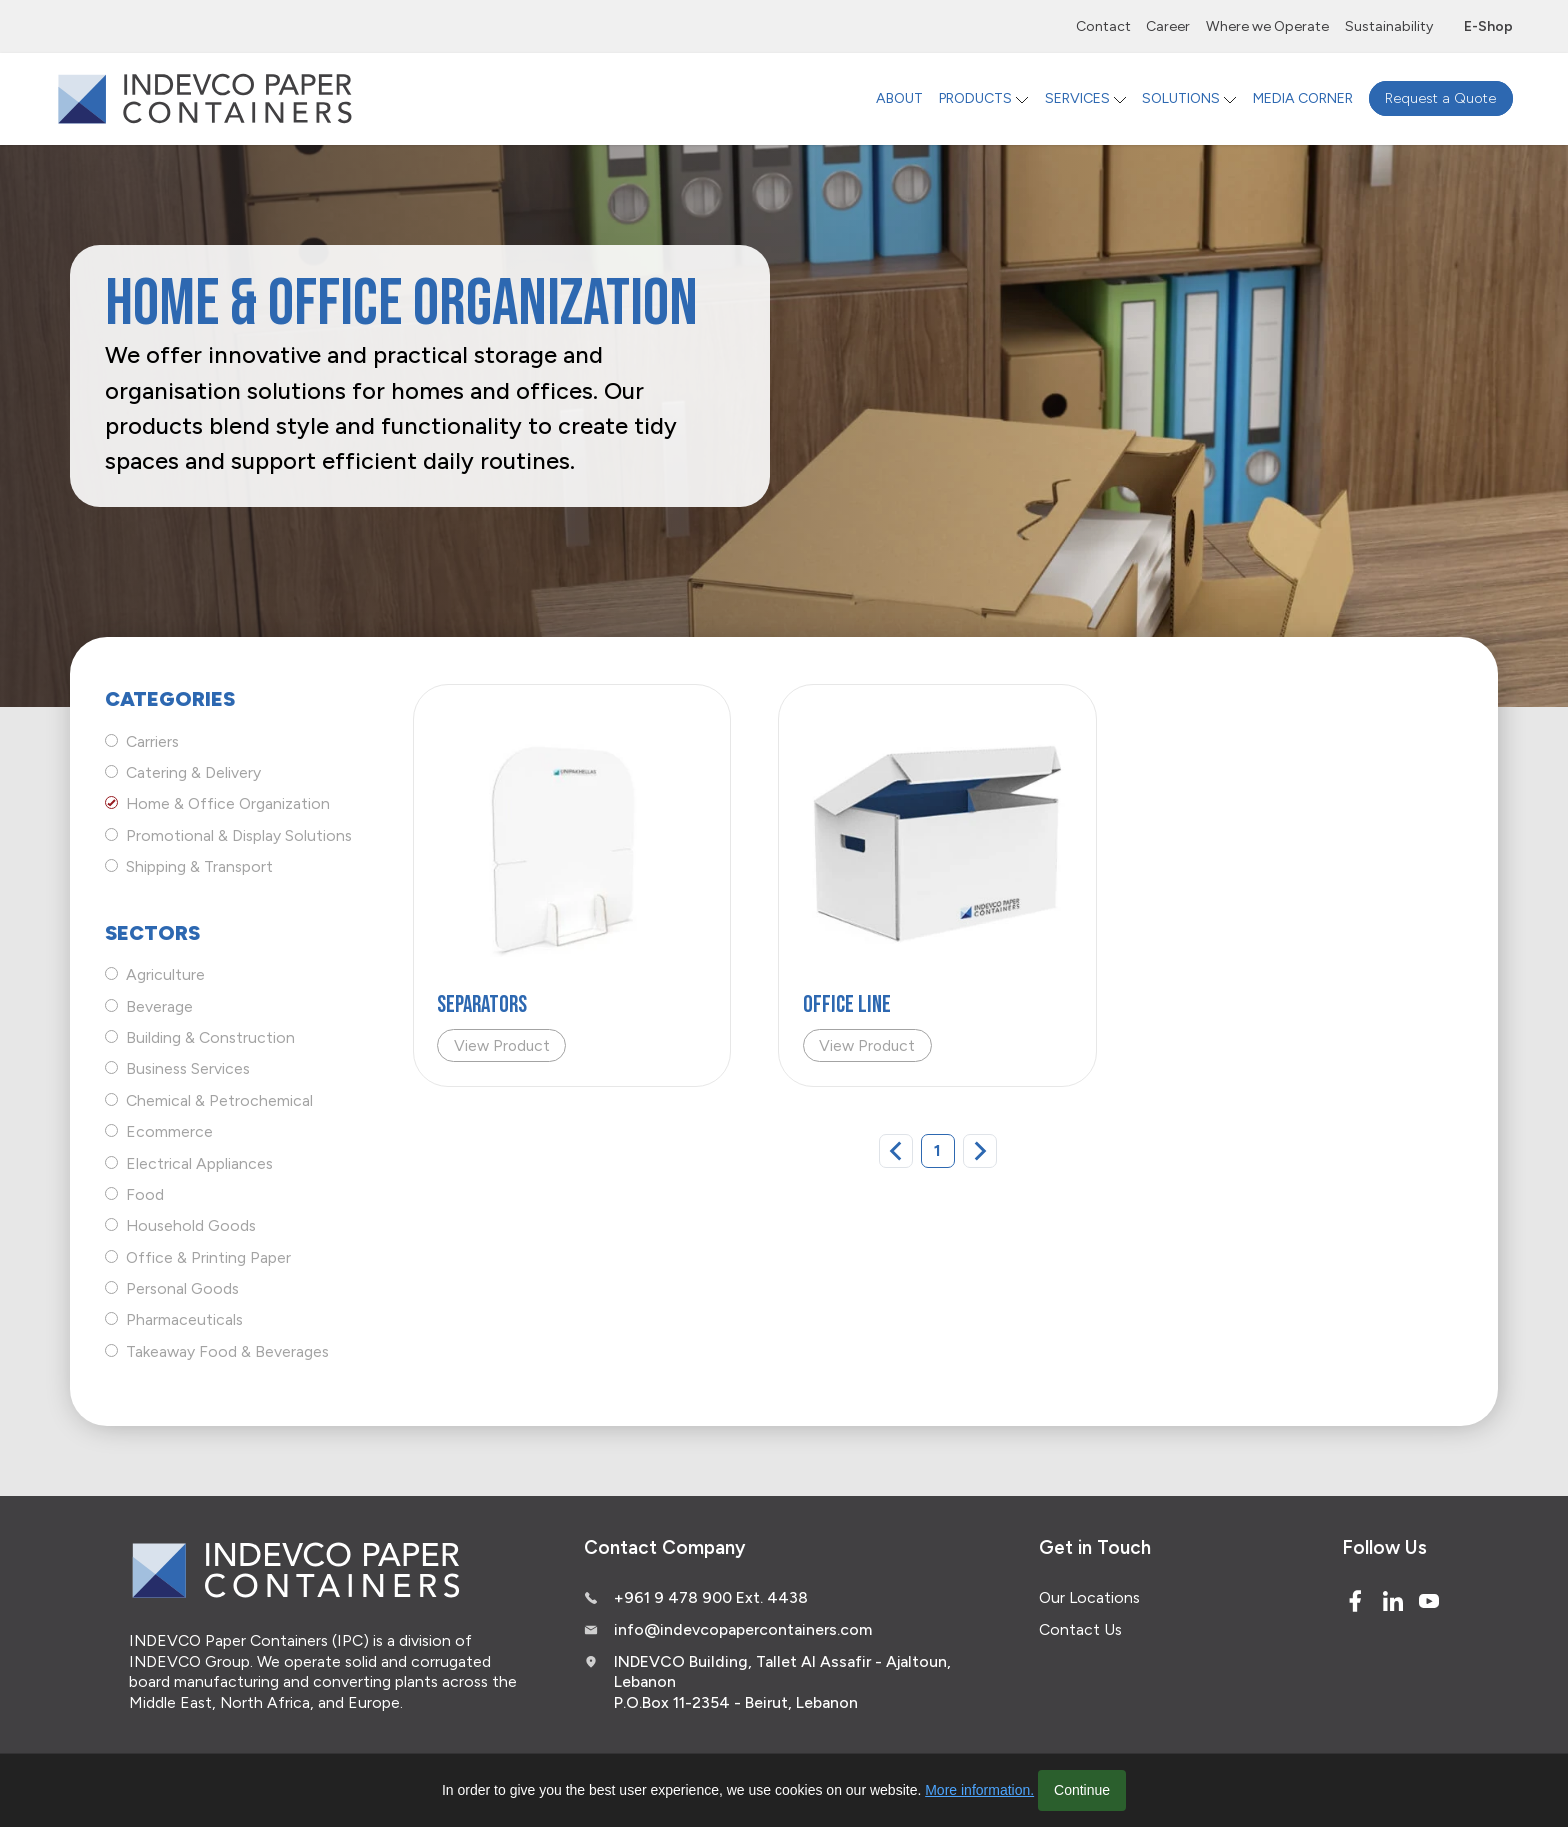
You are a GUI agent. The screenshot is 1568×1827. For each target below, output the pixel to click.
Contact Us (1080, 1629)
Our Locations (1089, 1597)
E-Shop (1488, 26)
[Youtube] (1429, 1601)
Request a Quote (1440, 98)
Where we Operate (1267, 26)
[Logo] (205, 98)
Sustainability (1389, 26)
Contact (1103, 26)
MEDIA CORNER (1303, 98)
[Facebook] (1355, 1601)
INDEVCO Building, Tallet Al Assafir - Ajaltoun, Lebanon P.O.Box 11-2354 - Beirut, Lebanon (782, 1682)
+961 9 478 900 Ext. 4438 (711, 1597)
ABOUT (899, 98)
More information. (979, 1790)
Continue (1082, 1790)
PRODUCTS (975, 98)
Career (1168, 26)
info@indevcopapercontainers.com (743, 1629)
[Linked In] (1393, 1601)
